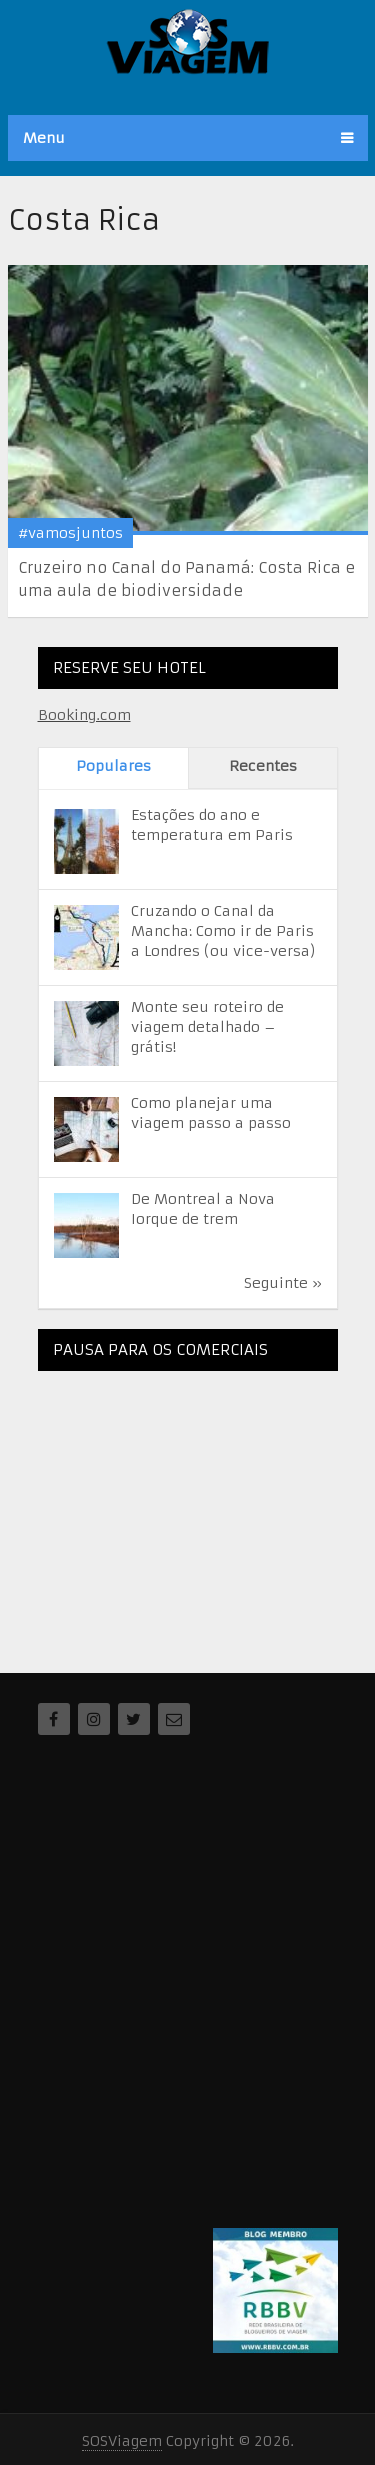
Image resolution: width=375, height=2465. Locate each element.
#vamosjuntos (70, 533)
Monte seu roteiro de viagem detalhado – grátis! (207, 1027)
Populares (113, 766)
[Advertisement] (188, 1511)
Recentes (263, 766)
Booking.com (84, 715)
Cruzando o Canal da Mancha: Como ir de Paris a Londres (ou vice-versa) (223, 931)
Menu (44, 138)
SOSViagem (122, 2441)
